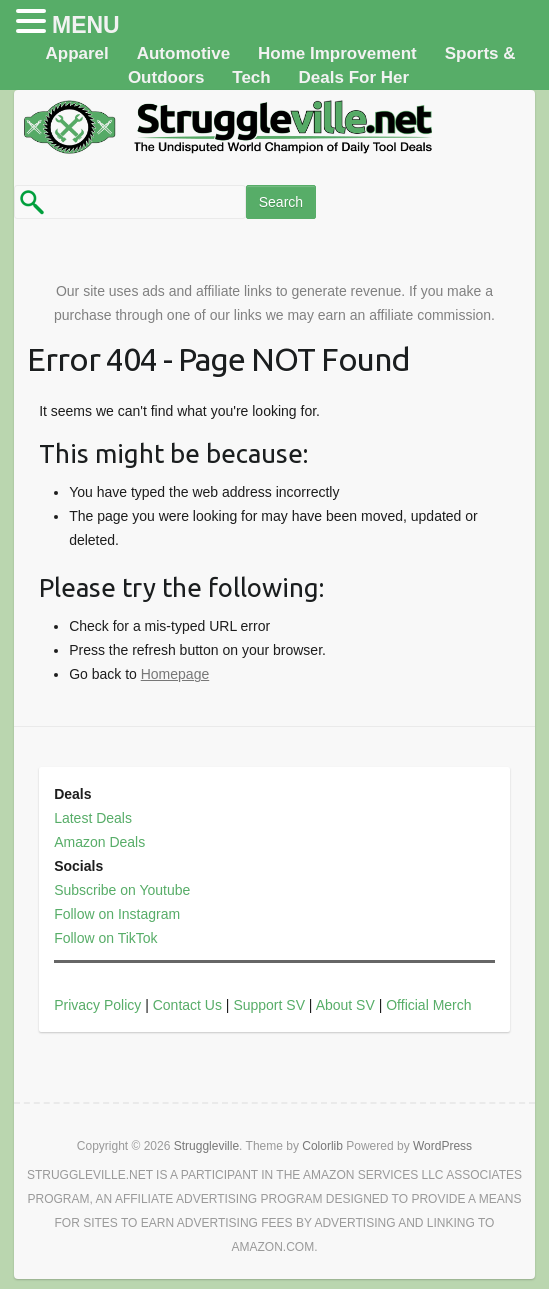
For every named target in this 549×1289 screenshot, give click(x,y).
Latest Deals (93, 818)
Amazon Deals (99, 842)
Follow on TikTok (105, 938)
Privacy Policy (97, 1005)
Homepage (175, 674)
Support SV (269, 1005)
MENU (86, 25)
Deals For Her (354, 77)
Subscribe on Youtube (122, 890)
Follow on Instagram (117, 914)
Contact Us (187, 1005)
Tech (251, 77)
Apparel (76, 53)
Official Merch (428, 1005)
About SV (345, 1005)
